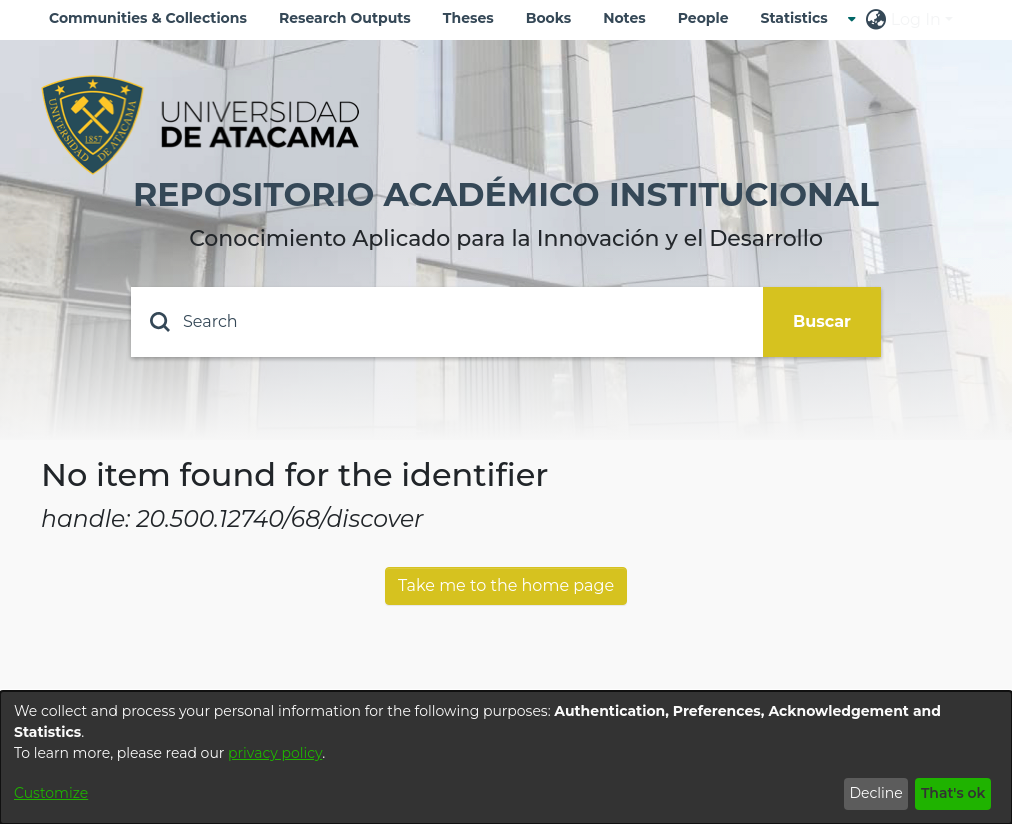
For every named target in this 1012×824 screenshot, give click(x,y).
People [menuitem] (703, 18)
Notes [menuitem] (624, 18)
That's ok (953, 793)
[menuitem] (800, 18)
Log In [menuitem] (916, 19)
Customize (51, 793)
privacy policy (275, 753)
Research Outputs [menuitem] (345, 18)
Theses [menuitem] (468, 18)
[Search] (447, 322)
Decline (875, 793)
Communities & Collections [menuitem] (148, 18)
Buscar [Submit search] (822, 321)
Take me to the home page (506, 585)
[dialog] (506, 757)
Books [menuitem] (548, 18)
